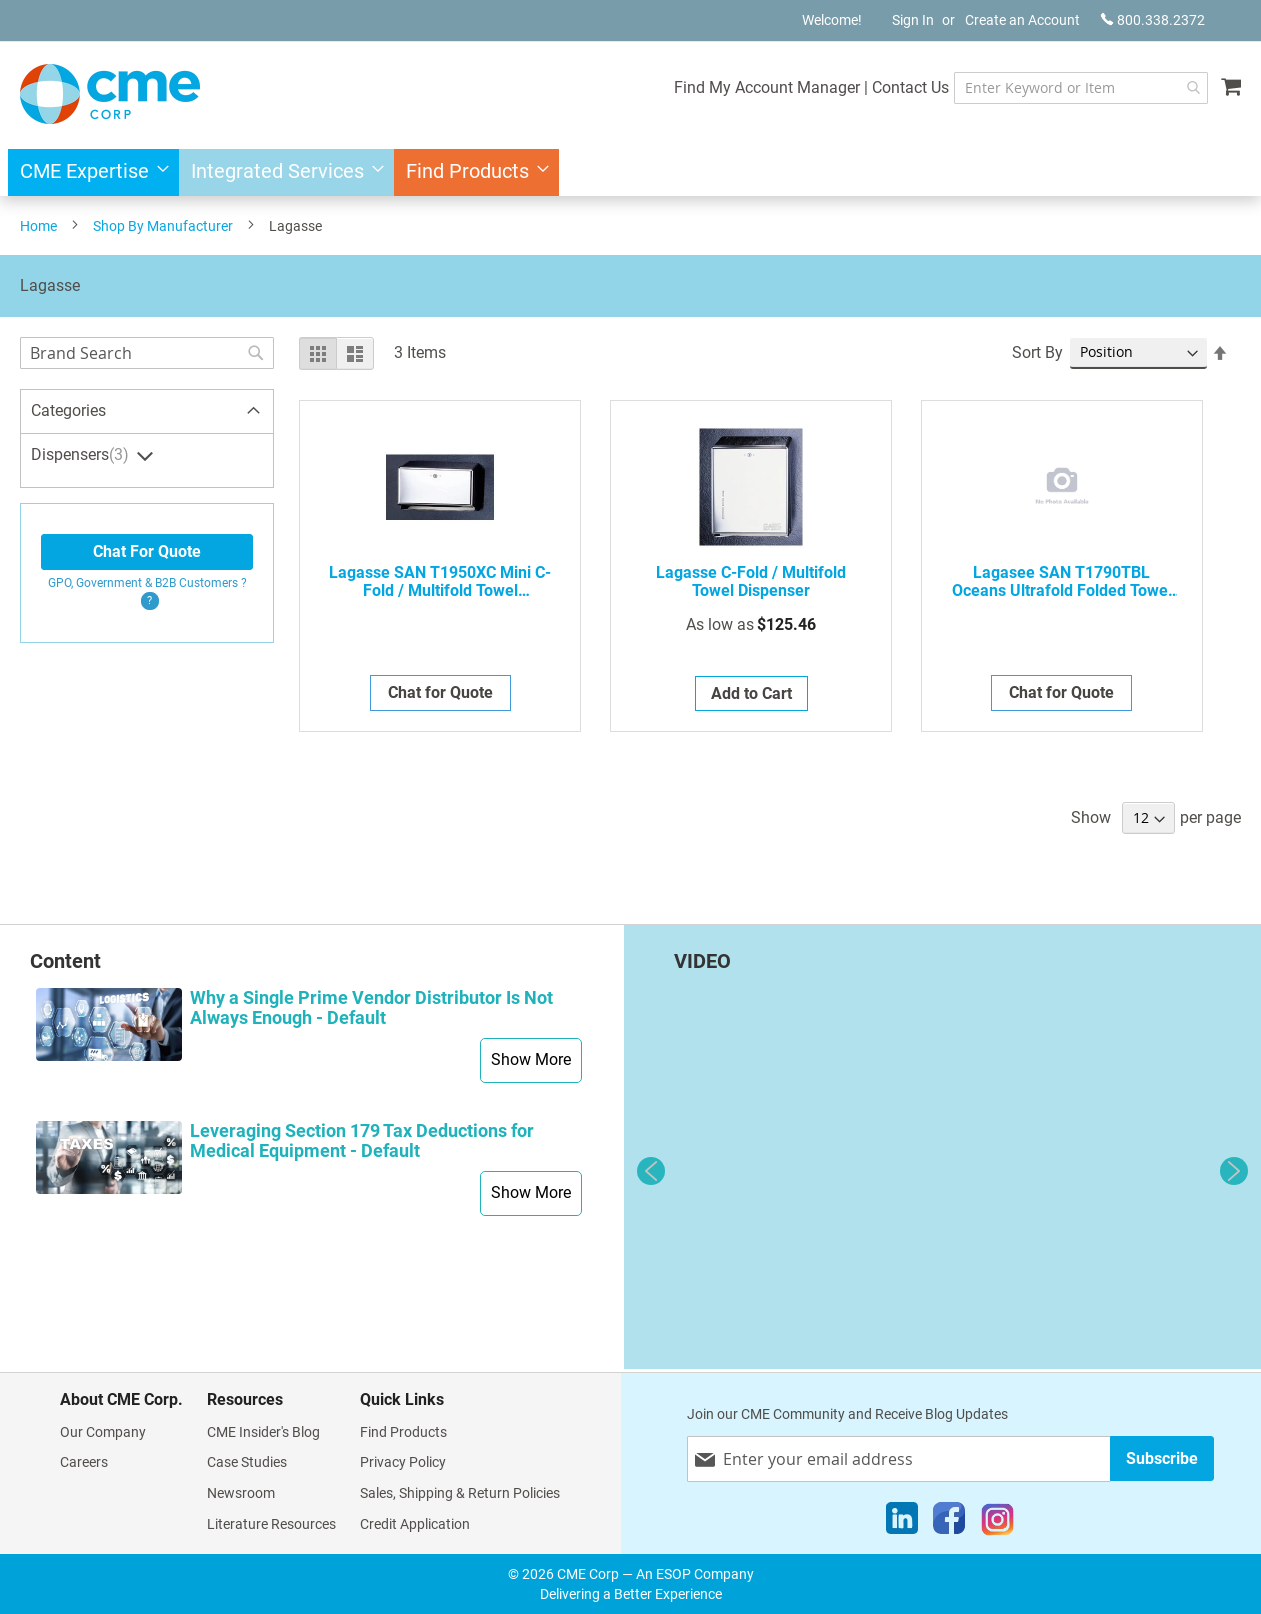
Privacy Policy (403, 1462)
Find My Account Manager (738, 87)
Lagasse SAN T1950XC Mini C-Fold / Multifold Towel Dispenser (440, 582)
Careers (84, 1462)
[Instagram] (997, 1523)
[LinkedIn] (902, 1523)
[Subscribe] (1162, 1458)
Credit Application (415, 1524)
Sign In (913, 20)
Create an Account (1022, 20)
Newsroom (241, 1493)
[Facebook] (949, 1523)
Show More (531, 1059)
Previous (651, 1171)
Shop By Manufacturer (163, 226)
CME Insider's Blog (263, 1432)
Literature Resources (271, 1524)
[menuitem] (88, 172)
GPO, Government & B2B (147, 583)
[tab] (147, 412)
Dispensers (82, 455)
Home (38, 226)
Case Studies (247, 1462)
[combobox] (1066, 88)
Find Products (403, 1432)
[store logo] (110, 94)
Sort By (1037, 352)
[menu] (630, 172)
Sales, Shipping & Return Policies (460, 1493)
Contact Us (881, 87)
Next (1234, 1171)
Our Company (103, 1432)
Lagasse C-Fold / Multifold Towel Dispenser (751, 582)
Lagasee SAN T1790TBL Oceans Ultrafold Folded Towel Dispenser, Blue (1062, 582)
